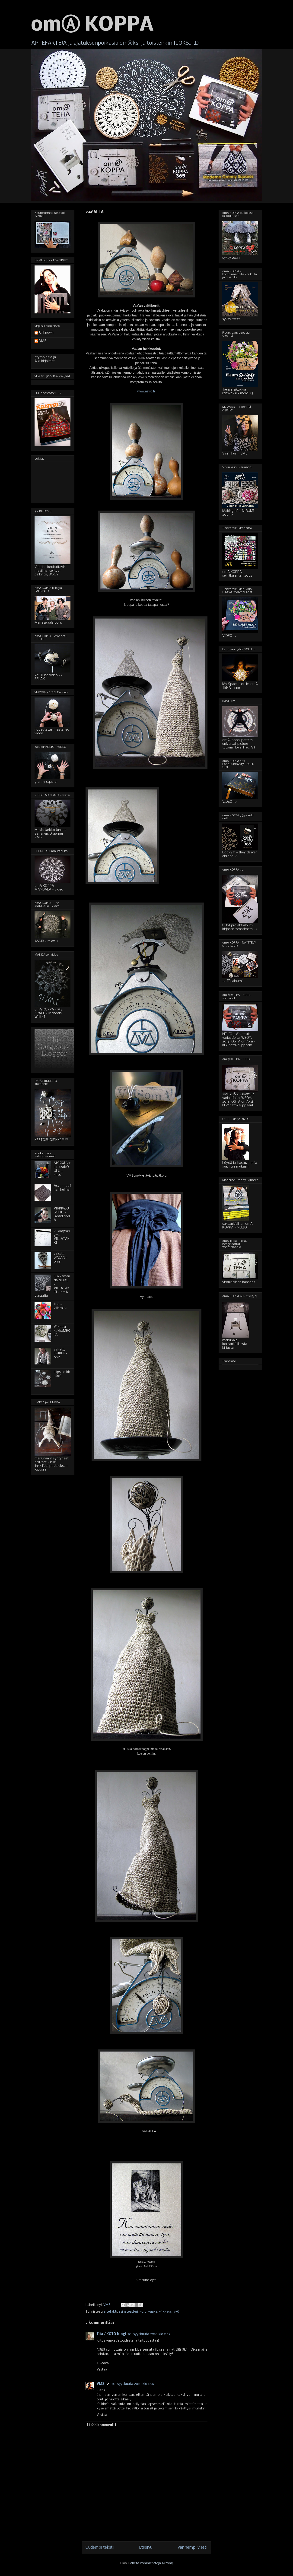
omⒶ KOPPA (92, 25)
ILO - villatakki (60, 1306)
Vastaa (102, 2369)
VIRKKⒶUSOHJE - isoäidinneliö (62, 1214)
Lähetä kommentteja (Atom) (150, 2563)
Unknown (46, 333)
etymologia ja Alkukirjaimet (45, 359)
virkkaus (165, 2312)
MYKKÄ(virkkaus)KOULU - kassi (62, 1169)
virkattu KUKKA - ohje (60, 1353)
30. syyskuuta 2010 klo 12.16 (133, 2384)
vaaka (152, 2312)
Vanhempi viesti (192, 2547)
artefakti (110, 2312)
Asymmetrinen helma (62, 1188)
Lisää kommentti (101, 2425)
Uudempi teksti (100, 2547)
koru (143, 2312)
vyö (176, 2312)
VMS (101, 2384)
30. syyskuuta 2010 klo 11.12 (148, 2334)
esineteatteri (128, 2312)
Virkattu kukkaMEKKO (62, 1331)
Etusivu (145, 2547)
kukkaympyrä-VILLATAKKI (62, 1237)
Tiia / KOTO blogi (111, 2334)
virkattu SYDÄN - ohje (61, 1258)
